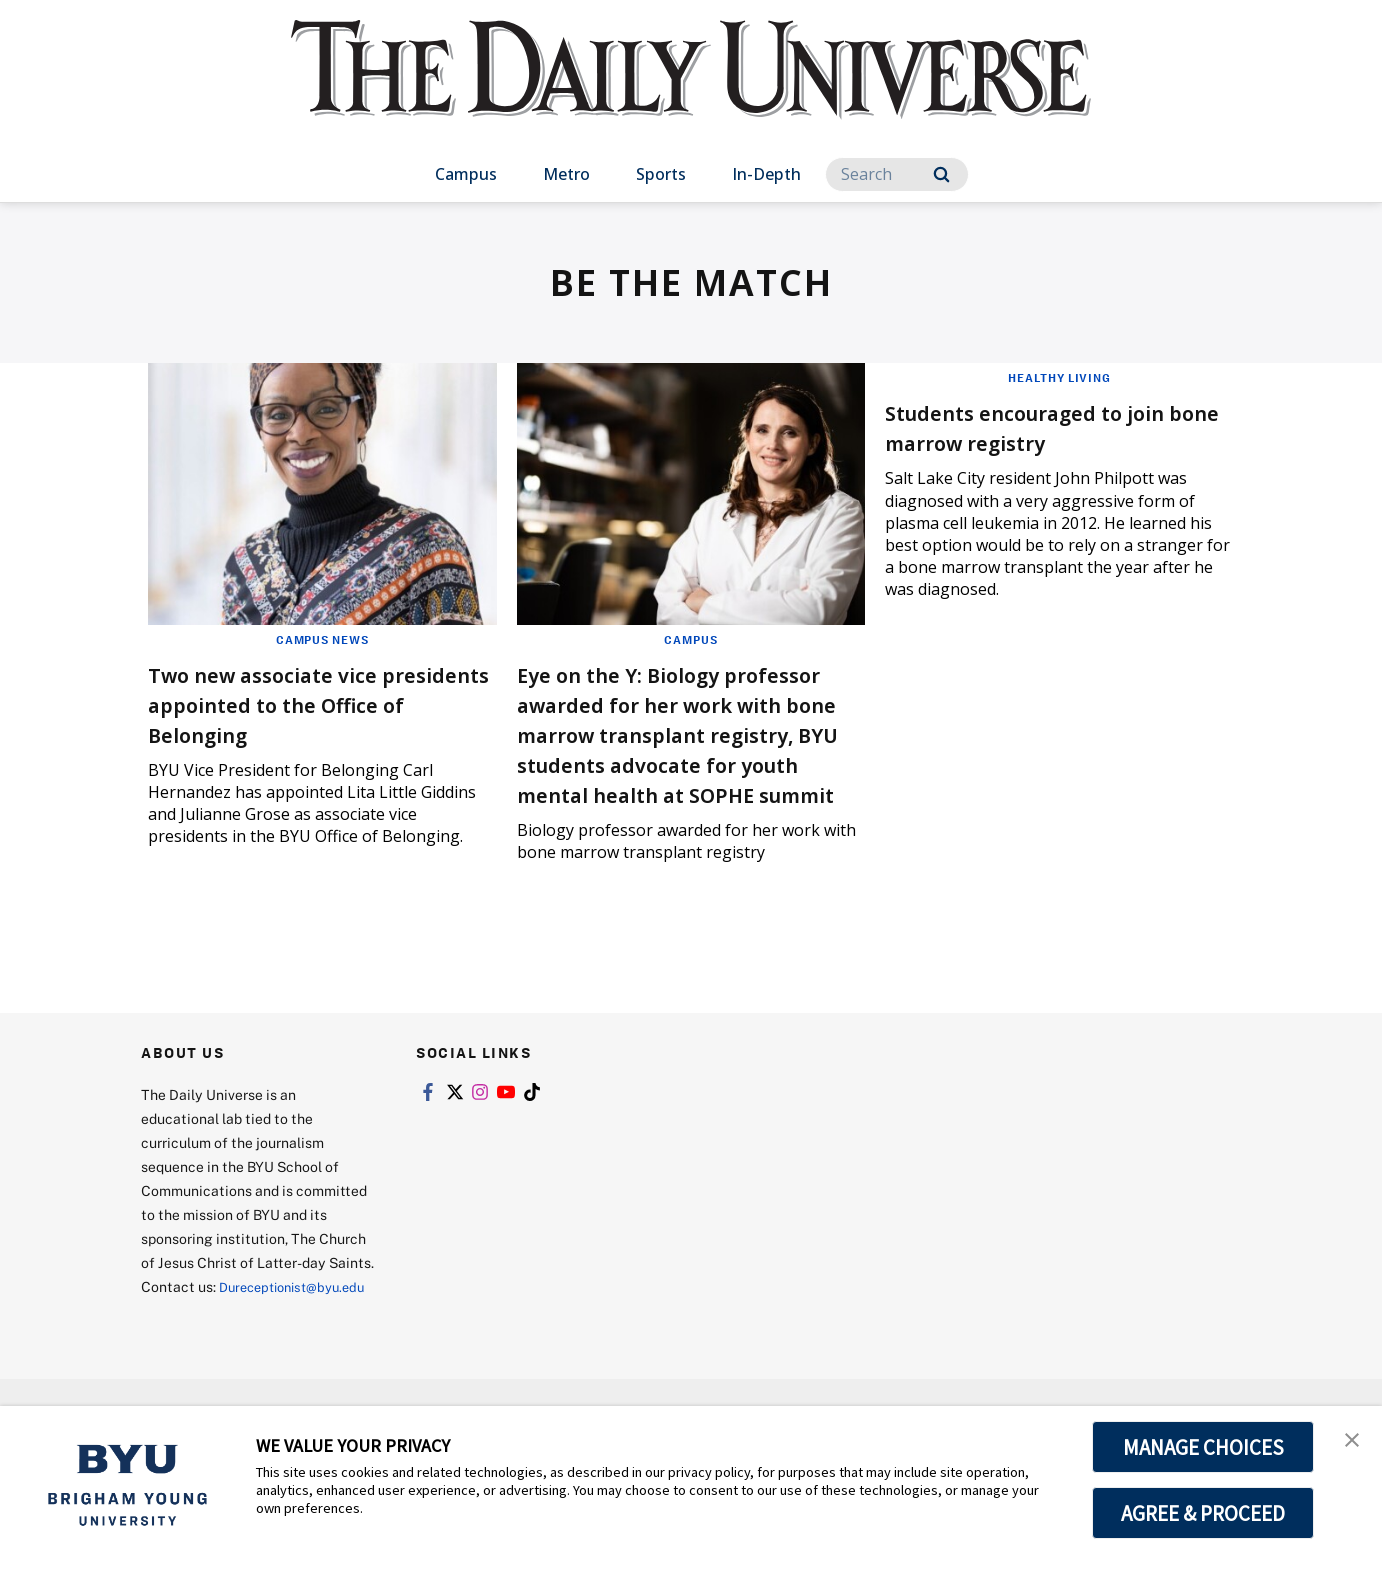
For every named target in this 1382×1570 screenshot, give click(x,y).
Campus (466, 174)
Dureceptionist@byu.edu (221, 1370)
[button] (1349, 1442)
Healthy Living (1059, 377)
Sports (661, 174)
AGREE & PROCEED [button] (1203, 1513)
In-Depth (766, 174)
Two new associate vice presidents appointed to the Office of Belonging (314, 703)
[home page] (691, 89)
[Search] (897, 174)
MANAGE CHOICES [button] (1203, 1447)
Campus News (322, 639)
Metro (566, 174)
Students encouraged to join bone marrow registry (1053, 426)
